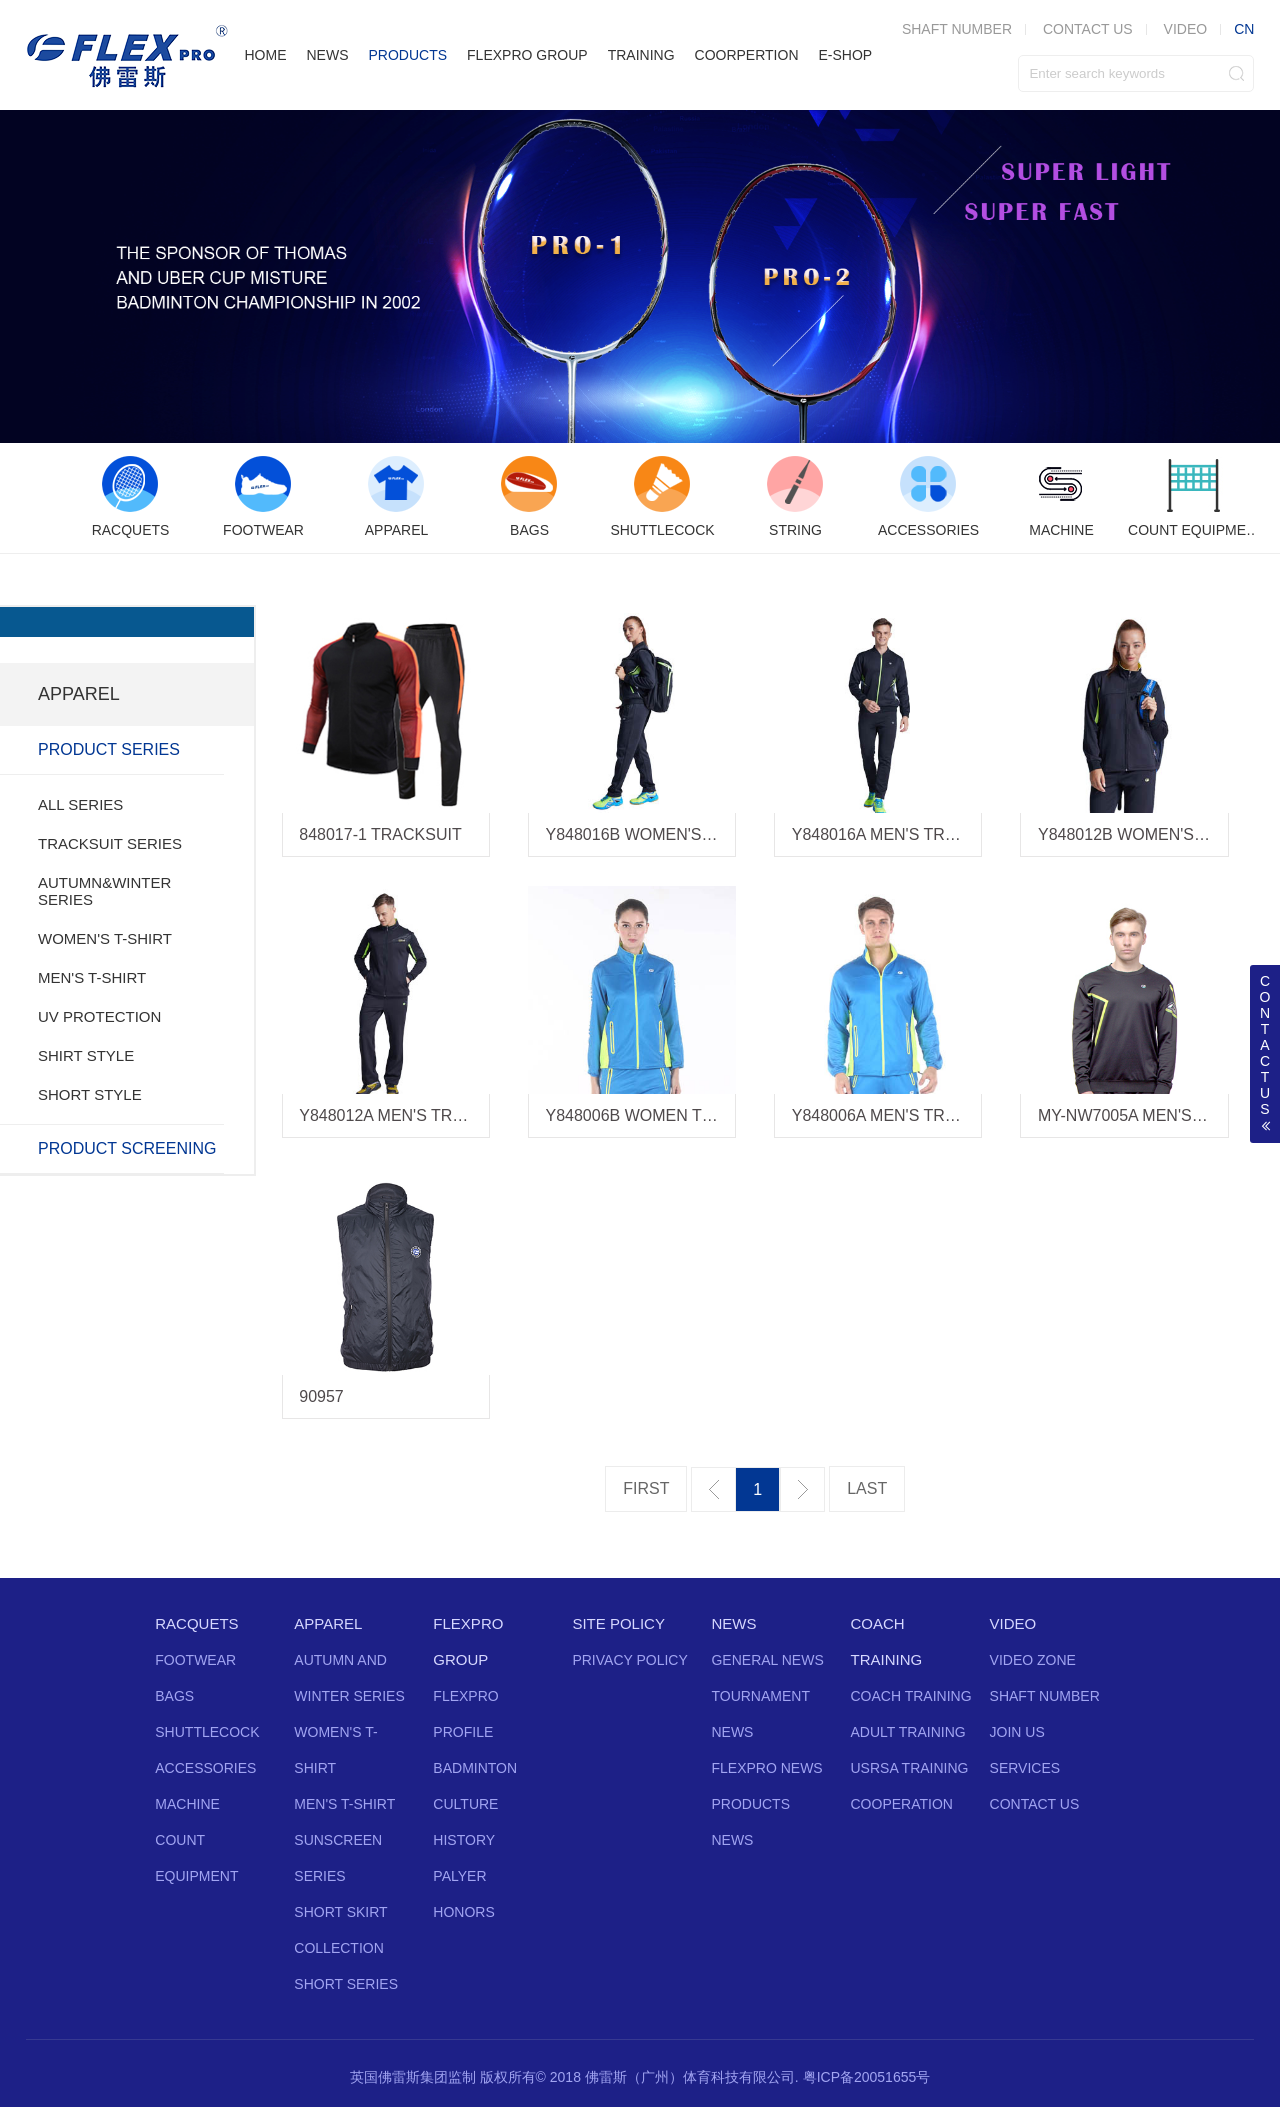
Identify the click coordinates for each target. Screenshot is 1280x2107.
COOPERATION (902, 1804)
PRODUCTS (407, 55)
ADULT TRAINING (908, 1732)
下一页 (802, 1489)
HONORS (463, 1912)
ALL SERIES (80, 804)
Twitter (567, 2009)
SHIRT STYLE (86, 1055)
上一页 (713, 1489)
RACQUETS (196, 1623)
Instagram (675, 2009)
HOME (265, 55)
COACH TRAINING (911, 1696)
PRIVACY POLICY (629, 1660)
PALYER (459, 1876)
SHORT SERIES (346, 1984)
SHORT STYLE (90, 1094)
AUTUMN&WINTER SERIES (104, 891)
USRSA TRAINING (910, 1768)
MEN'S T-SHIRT (92, 977)
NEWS (327, 55)
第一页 (646, 1489)
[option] (130, 498)
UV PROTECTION (99, 1016)
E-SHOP (846, 55)
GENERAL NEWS (767, 1660)
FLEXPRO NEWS (766, 1768)
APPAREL (328, 1623)
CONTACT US (1088, 29)
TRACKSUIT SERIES (110, 843)
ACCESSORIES (205, 1768)
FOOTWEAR (195, 1660)
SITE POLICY (618, 1623)
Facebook (603, 2009)
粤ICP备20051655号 (867, 2077)
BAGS (174, 1696)
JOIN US (1017, 1732)
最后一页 (867, 1489)
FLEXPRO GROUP (527, 55)
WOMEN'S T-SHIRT (105, 938)
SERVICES (1025, 1768)
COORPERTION (747, 55)
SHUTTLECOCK (207, 1732)
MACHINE (187, 1804)
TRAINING (641, 55)
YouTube (639, 2009)
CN (1244, 29)
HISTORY (464, 1840)
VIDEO (1186, 29)
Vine (711, 2009)
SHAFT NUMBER (1045, 1696)
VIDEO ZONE (1033, 1660)
